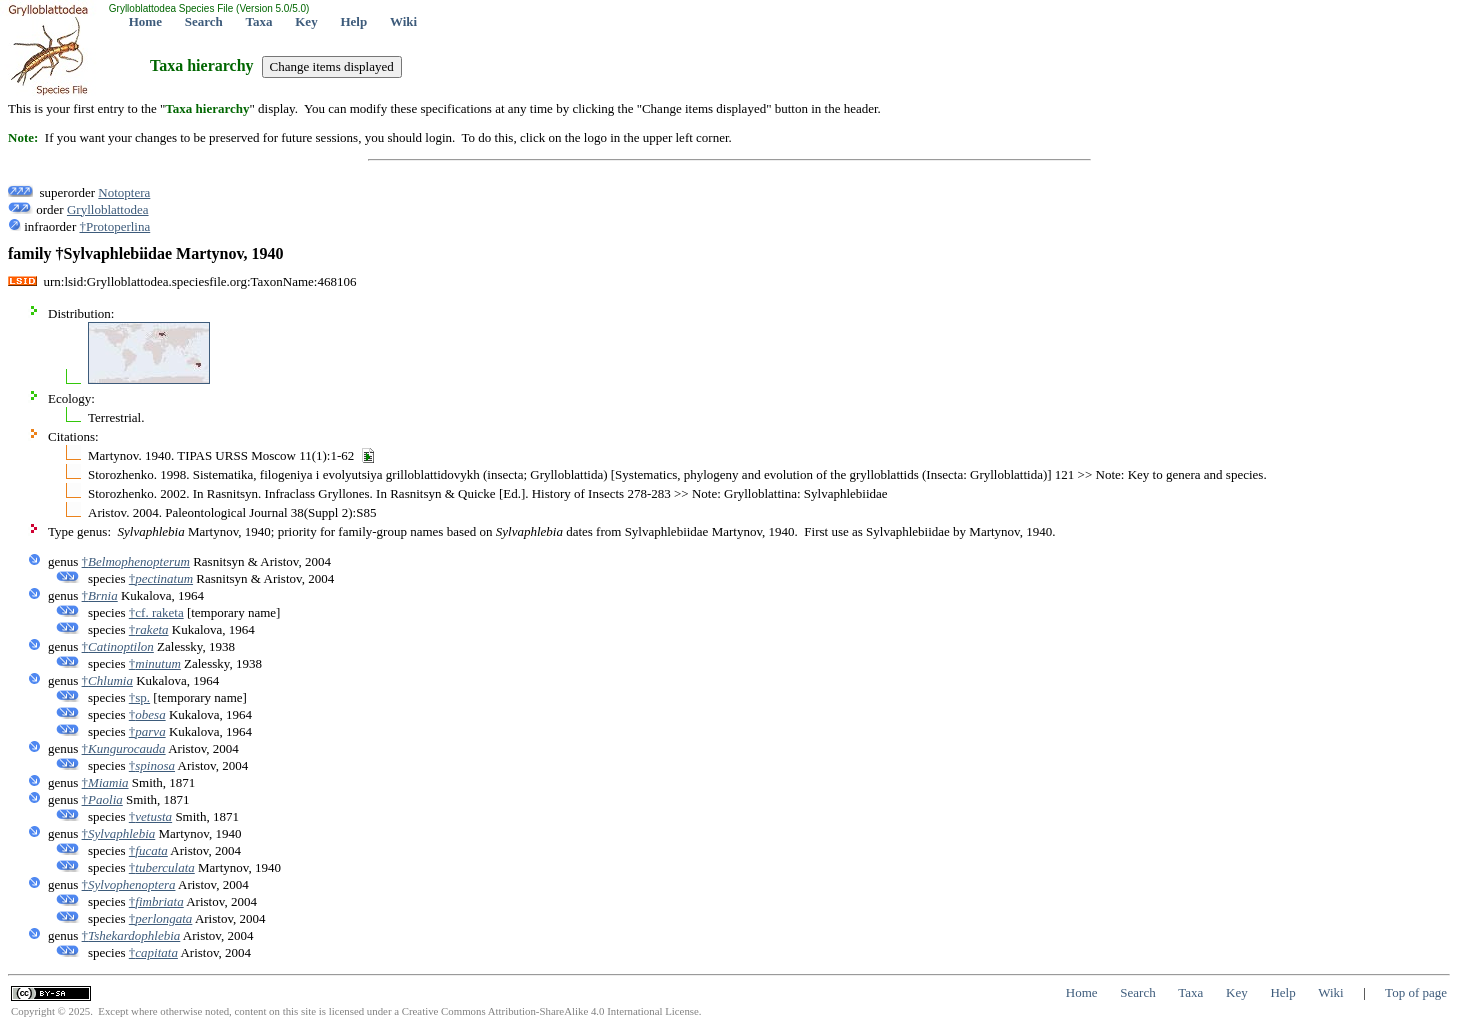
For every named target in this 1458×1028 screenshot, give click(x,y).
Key (306, 21)
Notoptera (124, 192)
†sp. (139, 697)
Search (204, 21)
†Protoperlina (114, 226)
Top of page (1416, 992)
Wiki (403, 21)
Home (145, 21)
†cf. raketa (156, 612)
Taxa (259, 21)
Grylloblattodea (108, 209)
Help (353, 21)
